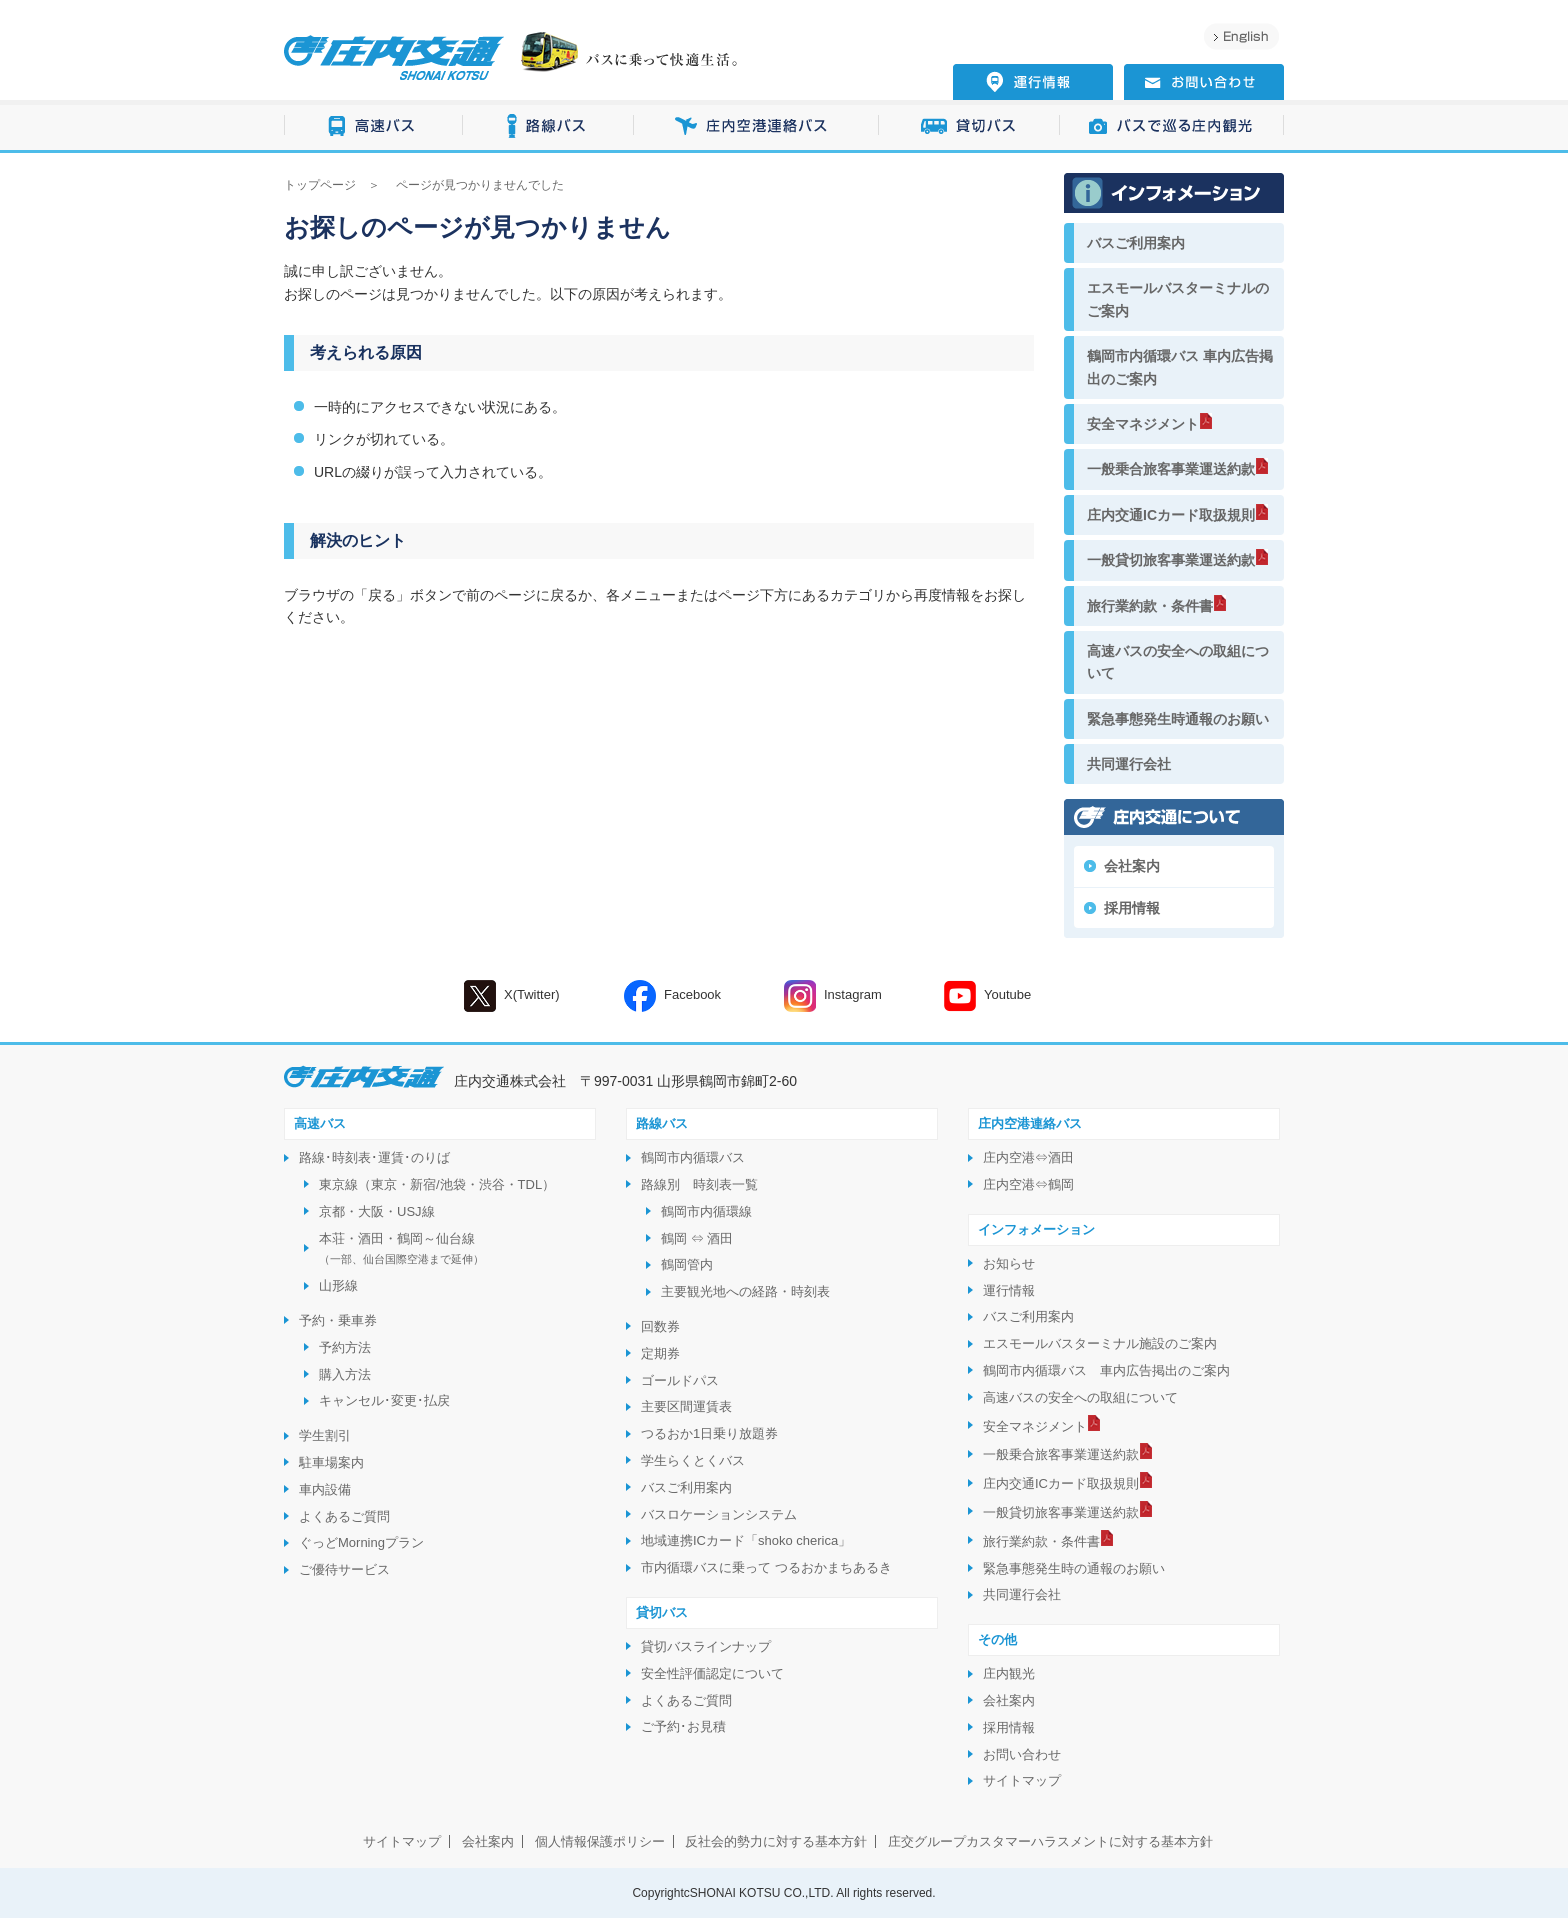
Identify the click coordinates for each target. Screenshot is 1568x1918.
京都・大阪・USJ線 (377, 1211)
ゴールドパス (680, 1380)
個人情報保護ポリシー (600, 1841)
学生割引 (325, 1435)
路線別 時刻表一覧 (699, 1184)
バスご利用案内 (1136, 243)
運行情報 (1009, 1290)
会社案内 (1132, 866)
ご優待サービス (344, 1569)
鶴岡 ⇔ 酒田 (697, 1238)
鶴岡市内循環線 (706, 1211)
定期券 (660, 1353)
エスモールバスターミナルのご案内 (1178, 299)
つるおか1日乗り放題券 (709, 1433)
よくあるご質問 (344, 1516)
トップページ (320, 185)
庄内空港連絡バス (756, 126)
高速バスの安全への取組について (1178, 662)
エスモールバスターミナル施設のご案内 (1100, 1343)
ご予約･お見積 (683, 1726)
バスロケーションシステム (719, 1514)
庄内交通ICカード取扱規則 (1171, 515)
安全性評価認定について (712, 1673)
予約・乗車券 (338, 1320)
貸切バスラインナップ (706, 1646)
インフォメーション (1036, 1229)
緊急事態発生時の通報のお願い (1074, 1568)
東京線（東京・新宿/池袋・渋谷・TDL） (437, 1184)
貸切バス (969, 126)
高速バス (373, 126)
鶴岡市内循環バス (693, 1157)
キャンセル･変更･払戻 (384, 1400)
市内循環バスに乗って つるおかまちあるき (766, 1567)
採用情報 (1132, 908)
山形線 (338, 1285)
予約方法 (345, 1347)
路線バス (548, 126)
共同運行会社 (1129, 764)
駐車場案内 (331, 1462)
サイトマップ (1022, 1780)
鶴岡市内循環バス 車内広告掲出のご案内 (1180, 367)
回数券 (660, 1326)
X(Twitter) (512, 996)
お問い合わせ (1022, 1754)
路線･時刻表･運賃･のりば (374, 1157)
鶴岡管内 (687, 1264)
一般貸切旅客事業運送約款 (1171, 560)
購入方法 (345, 1374)
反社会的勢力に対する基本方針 (776, 1841)
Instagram (833, 996)
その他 (997, 1639)
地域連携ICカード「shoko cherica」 (746, 1540)
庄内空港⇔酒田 (1028, 1157)
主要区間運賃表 (686, 1406)
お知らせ (1009, 1263)
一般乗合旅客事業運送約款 (1171, 469)
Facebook (672, 996)
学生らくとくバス (693, 1460)
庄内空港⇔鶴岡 (1028, 1184)
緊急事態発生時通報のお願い (1178, 719)
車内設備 (325, 1489)
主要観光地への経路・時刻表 (745, 1291)
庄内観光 (1009, 1673)
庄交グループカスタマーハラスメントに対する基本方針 (1050, 1841)
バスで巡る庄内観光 (1172, 126)
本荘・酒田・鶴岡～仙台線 (401, 1248)
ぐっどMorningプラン (361, 1542)
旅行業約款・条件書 (1150, 606)
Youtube (987, 996)
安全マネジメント (1143, 424)
